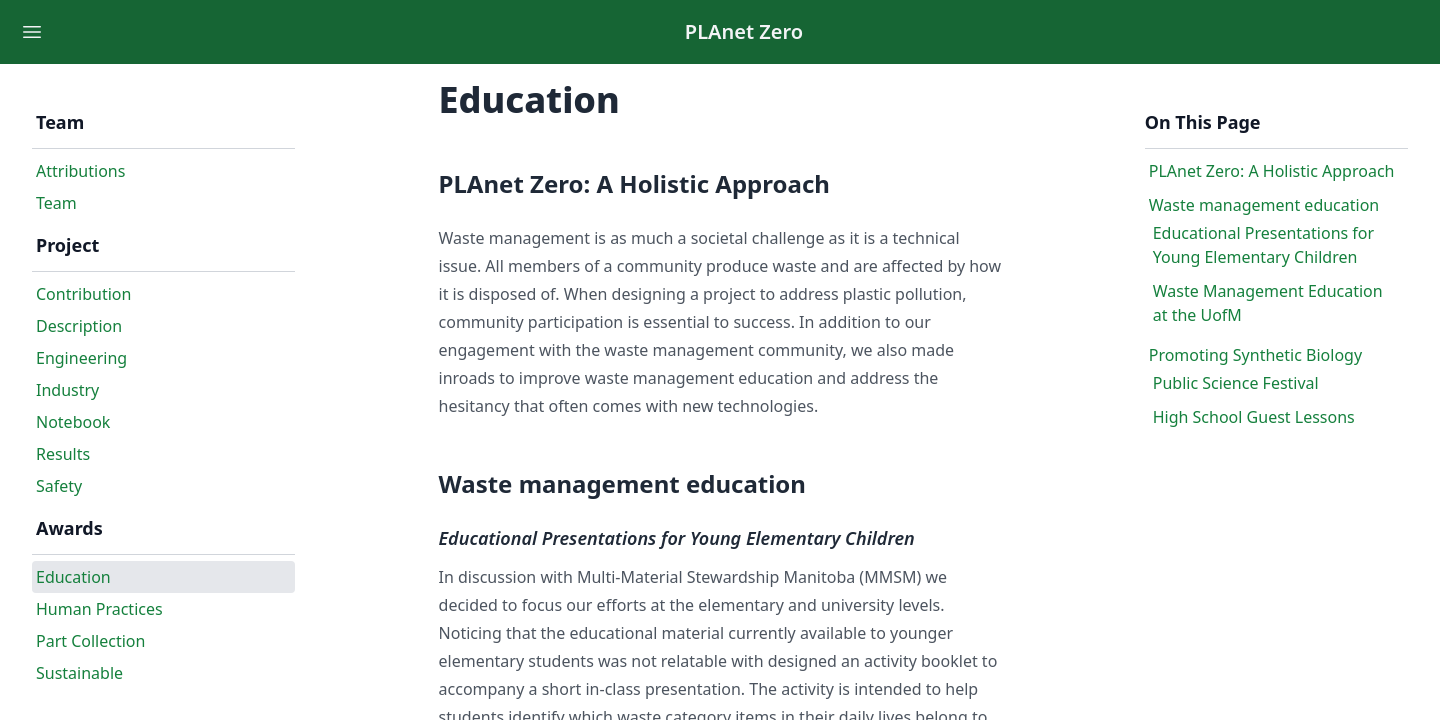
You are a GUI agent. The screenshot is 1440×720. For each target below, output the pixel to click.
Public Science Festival (1236, 383)
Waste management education (1264, 205)
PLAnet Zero (744, 31)
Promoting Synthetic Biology (1255, 355)
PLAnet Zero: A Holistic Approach (1272, 171)
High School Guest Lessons (1254, 417)
